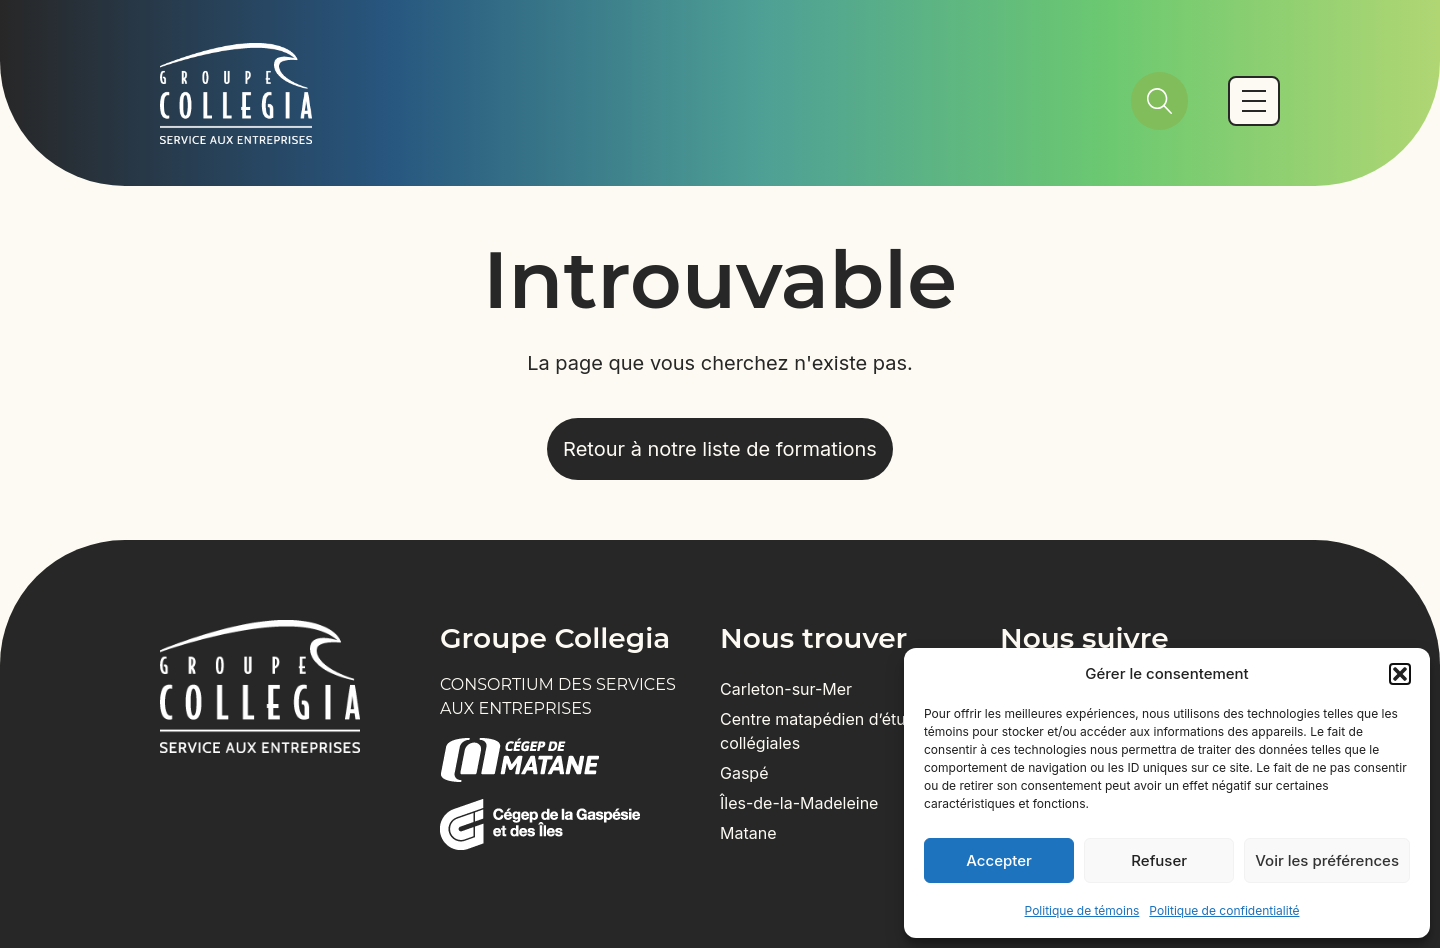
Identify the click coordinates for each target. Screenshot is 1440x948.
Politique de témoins (1082, 910)
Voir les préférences (1327, 860)
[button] (1400, 674)
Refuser (1159, 860)
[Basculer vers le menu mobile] (1254, 101)
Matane (748, 833)
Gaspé (744, 773)
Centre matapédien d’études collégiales (826, 731)
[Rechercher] (1159, 101)
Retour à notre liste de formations (720, 449)
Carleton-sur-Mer (786, 689)
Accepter (999, 860)
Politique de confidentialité (1224, 910)
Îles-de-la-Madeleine (799, 803)
